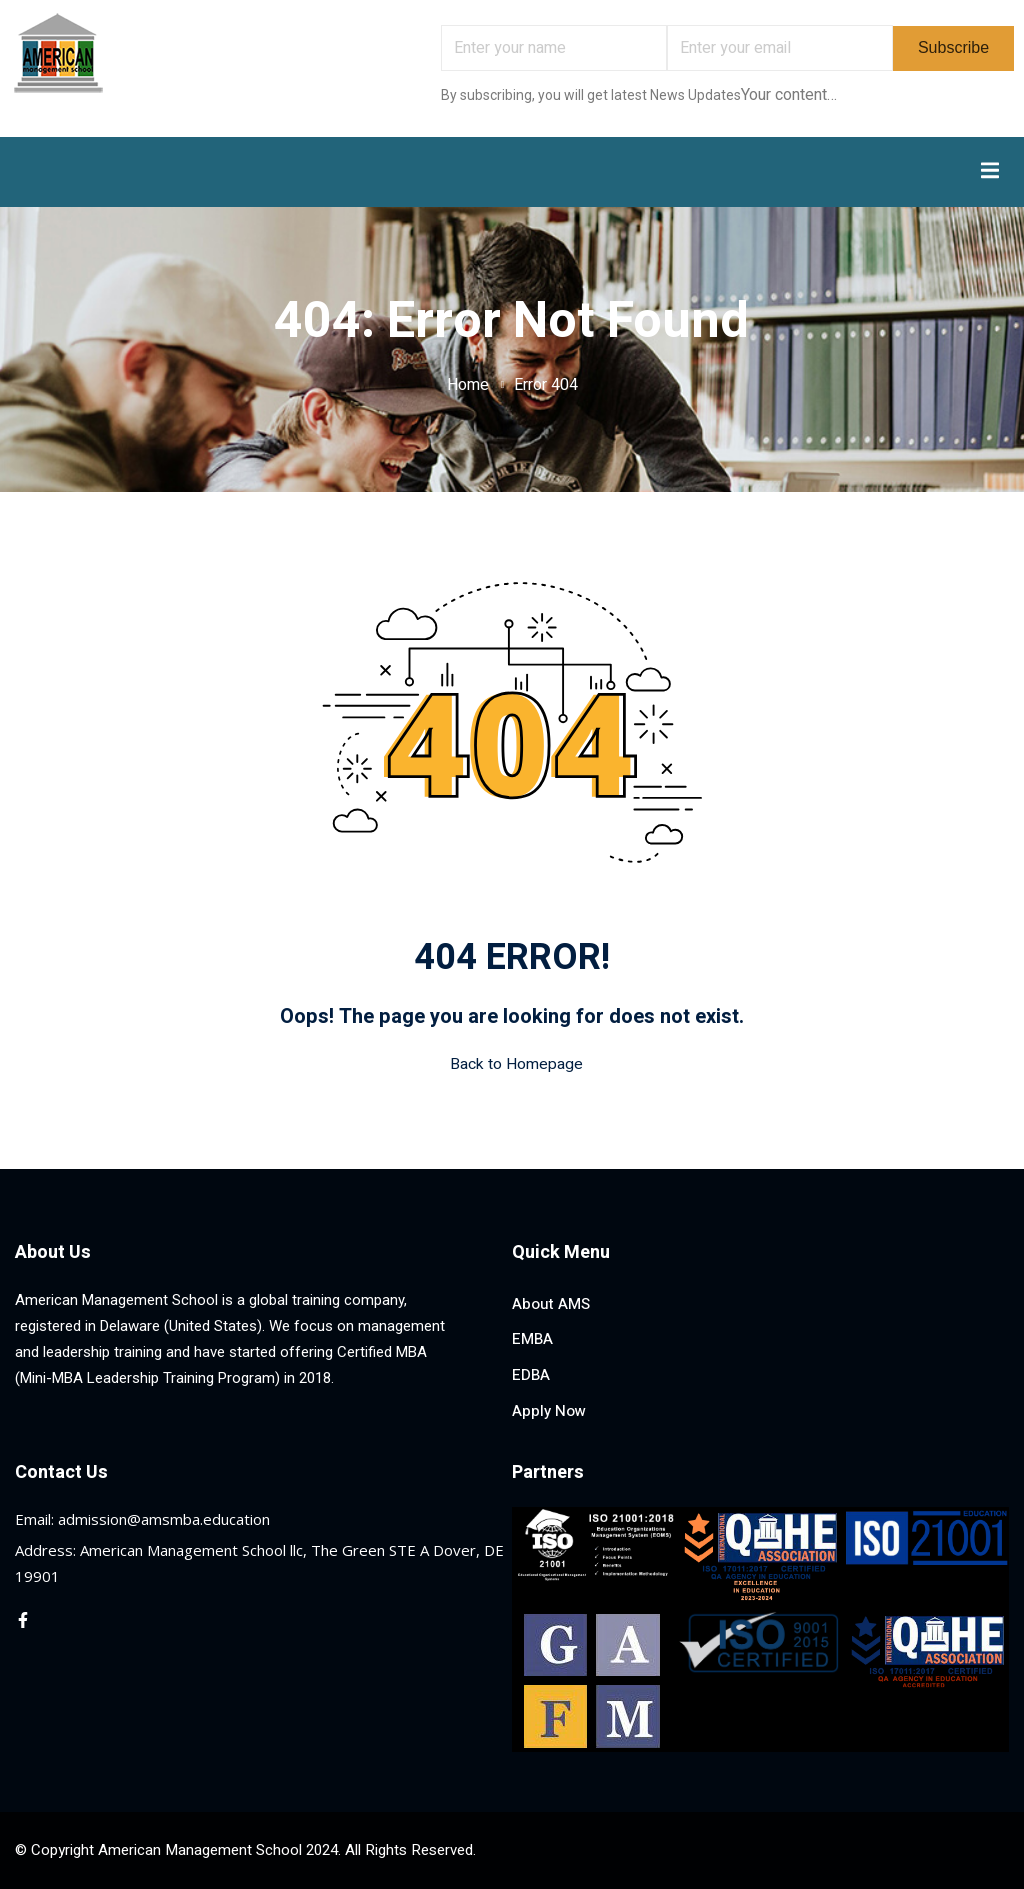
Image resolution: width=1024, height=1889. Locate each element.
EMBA (532, 1339)
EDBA (531, 1375)
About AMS (551, 1304)
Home (468, 385)
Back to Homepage (512, 1064)
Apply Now (549, 1411)
